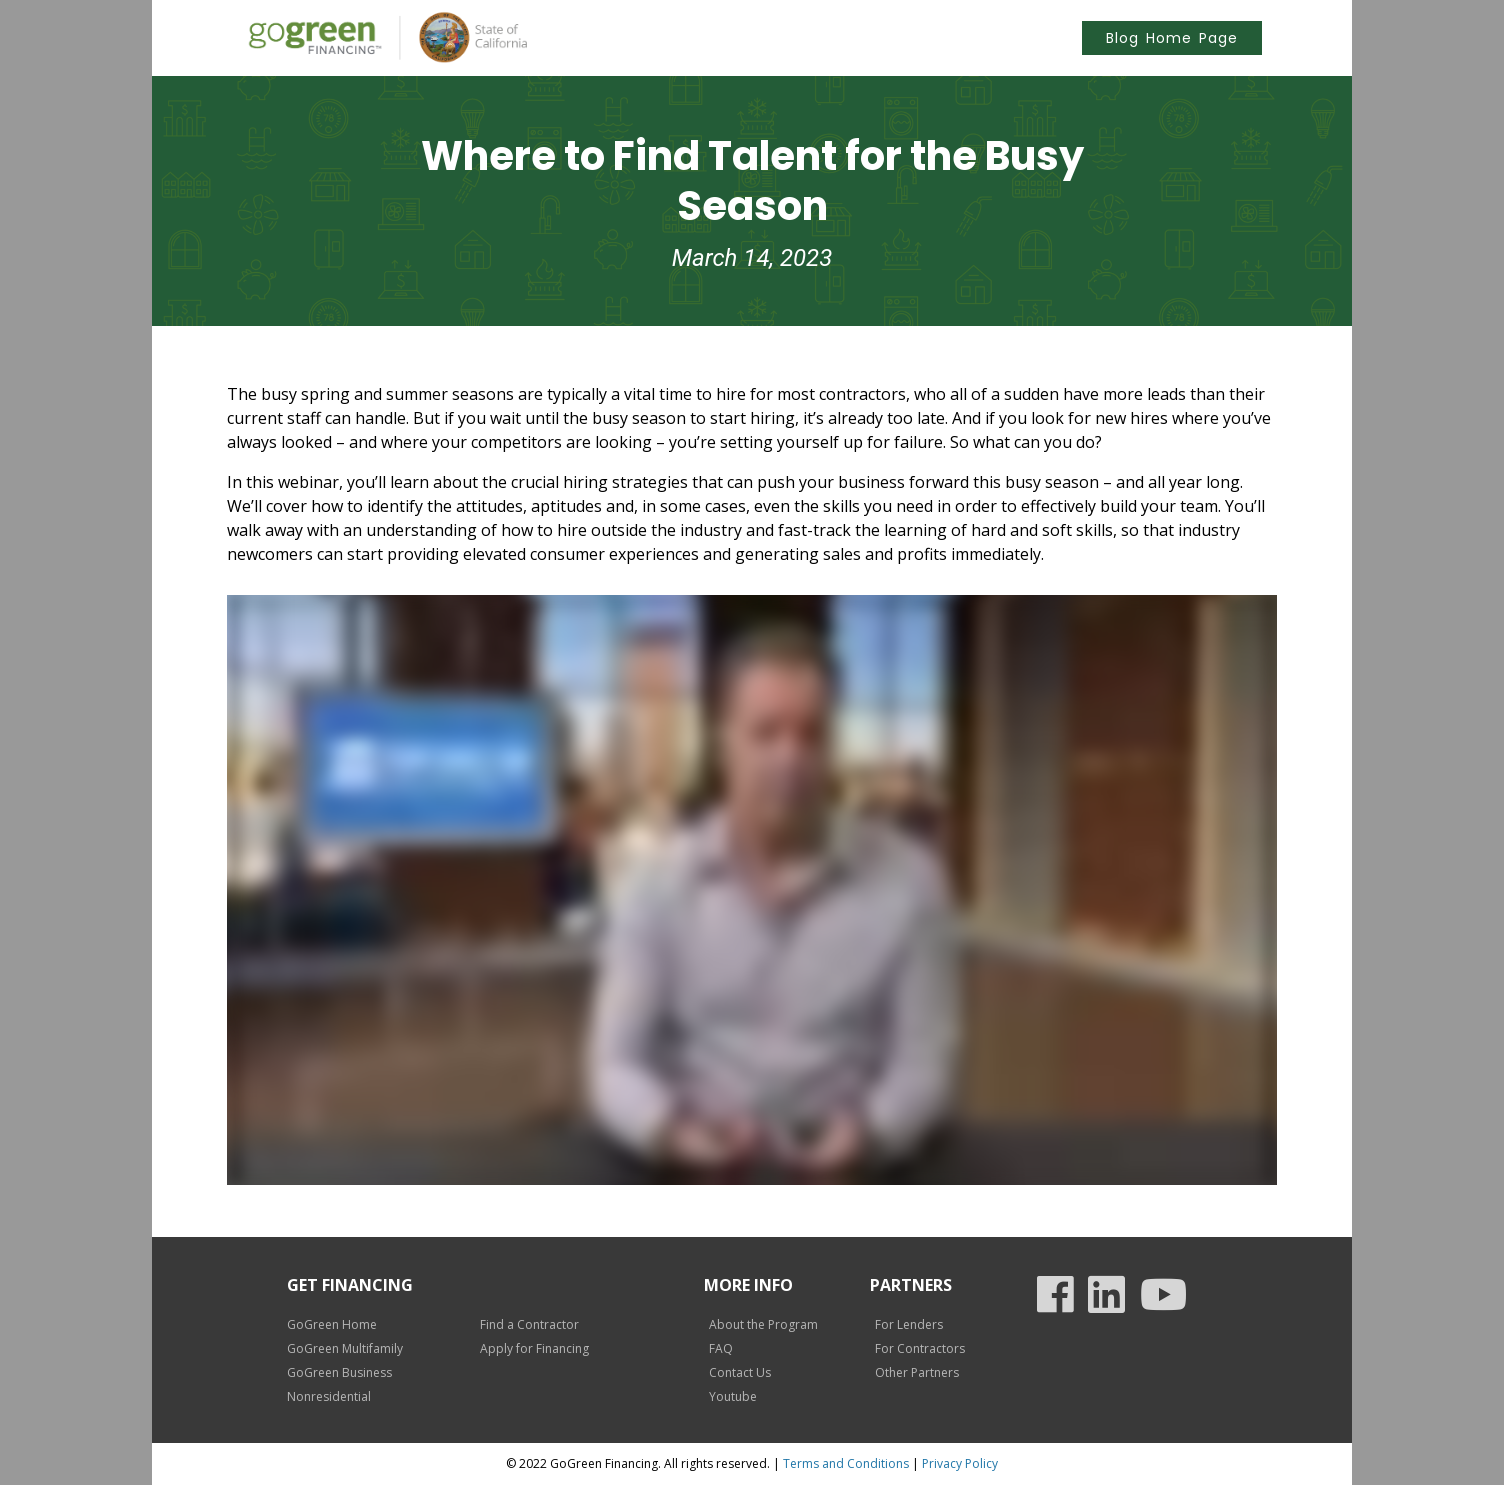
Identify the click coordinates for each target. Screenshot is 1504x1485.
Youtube (733, 1396)
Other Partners (917, 1372)
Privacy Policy (960, 1463)
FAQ (721, 1348)
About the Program (763, 1324)
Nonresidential (329, 1396)
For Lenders (909, 1324)
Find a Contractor (529, 1324)
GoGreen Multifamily (345, 1348)
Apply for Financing (534, 1348)
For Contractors (920, 1348)
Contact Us (740, 1372)
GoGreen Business (339, 1372)
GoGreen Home (332, 1324)
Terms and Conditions (846, 1463)
